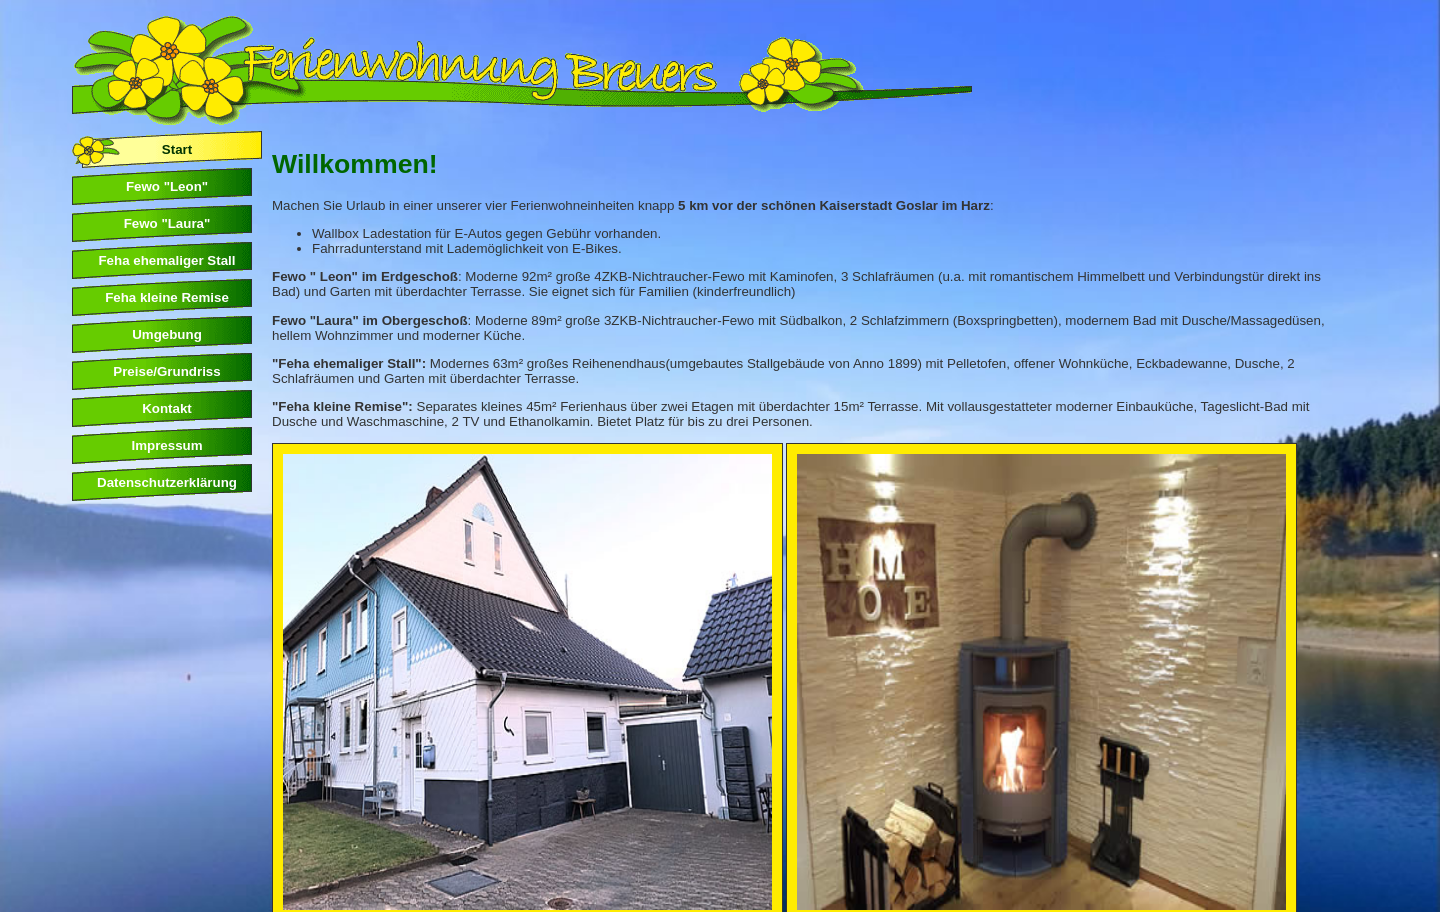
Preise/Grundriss (166, 371)
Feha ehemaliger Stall (166, 260)
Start (177, 149)
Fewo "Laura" (167, 223)
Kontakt (167, 408)
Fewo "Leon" (167, 186)
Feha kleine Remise (167, 297)
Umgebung (167, 334)
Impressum (166, 445)
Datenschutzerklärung (167, 482)
